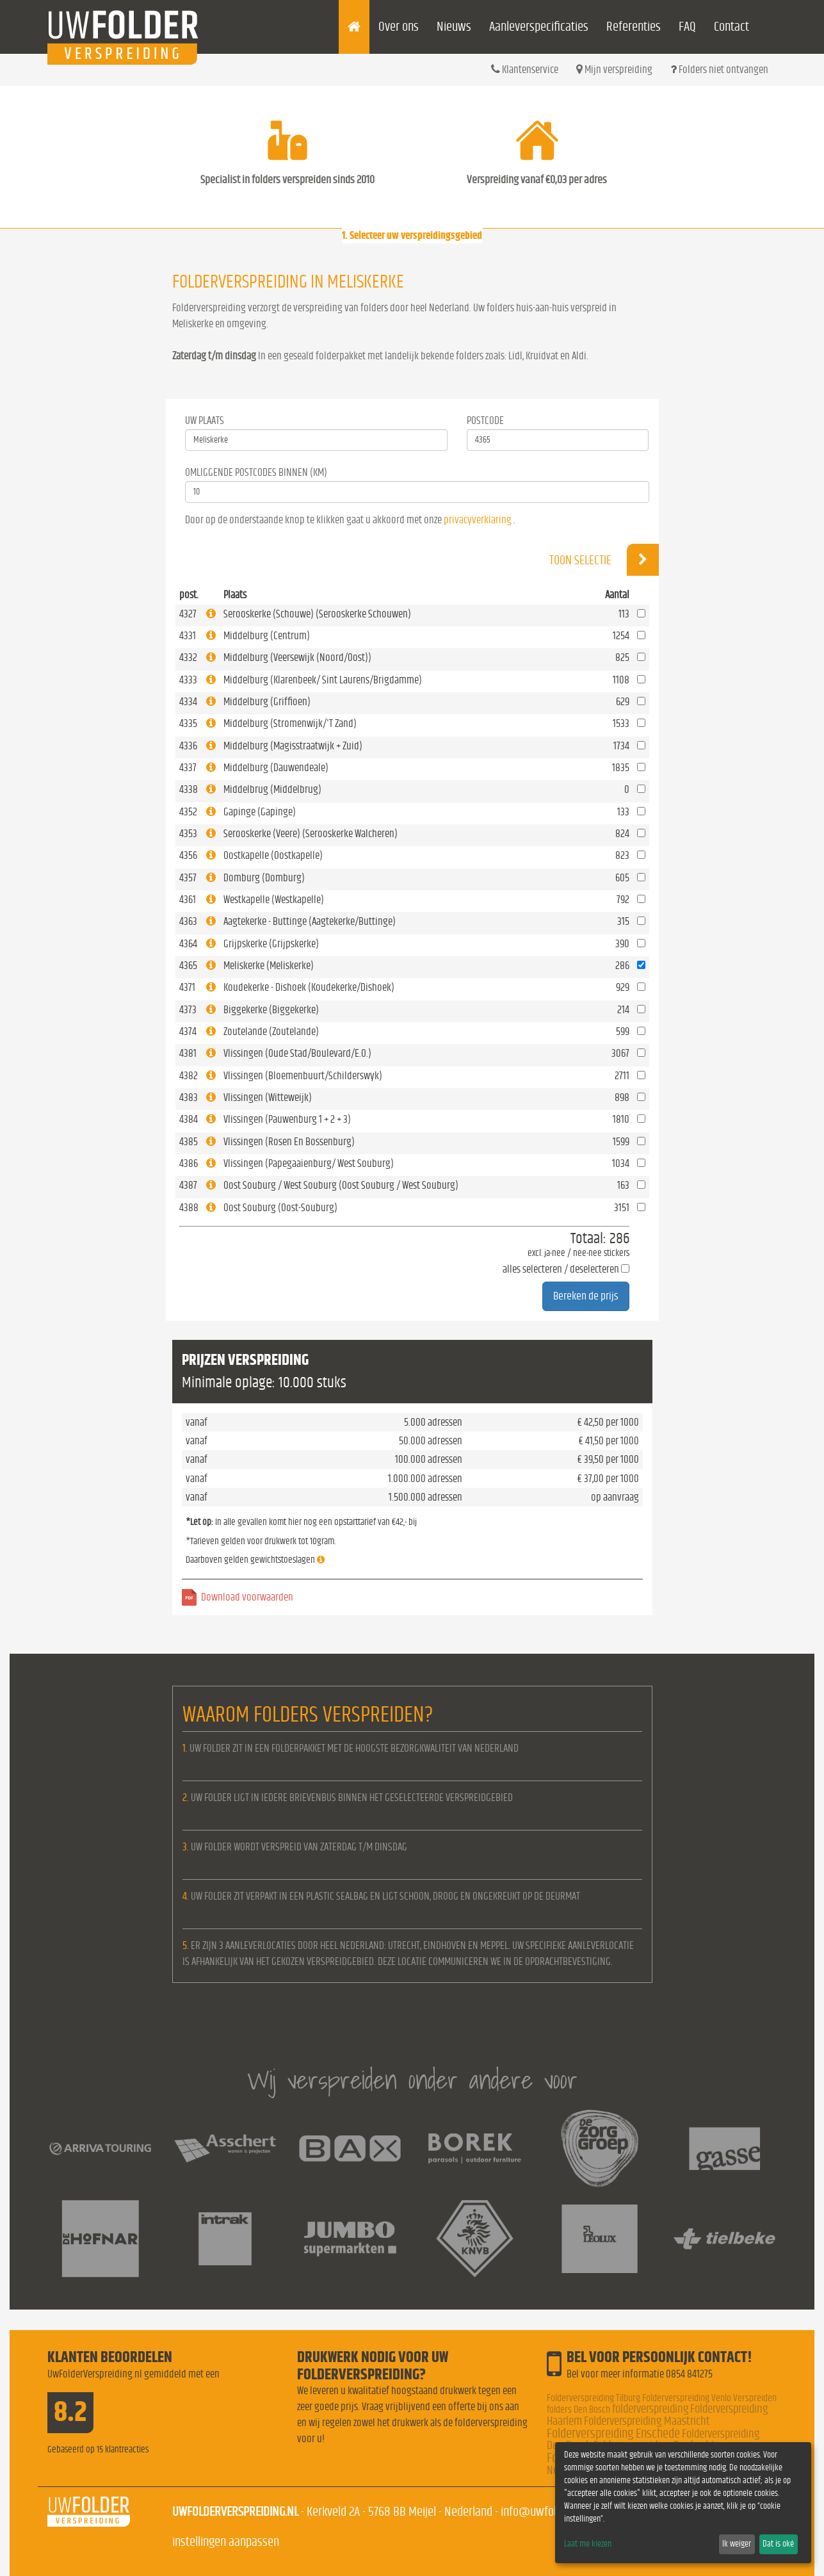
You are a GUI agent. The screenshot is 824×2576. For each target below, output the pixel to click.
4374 (188, 1031)
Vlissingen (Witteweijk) (267, 1097)
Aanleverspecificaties (538, 26)
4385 (188, 1141)
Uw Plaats (204, 420)
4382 (188, 1075)
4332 (188, 657)
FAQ (687, 26)
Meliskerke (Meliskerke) (268, 965)
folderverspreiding (650, 2409)
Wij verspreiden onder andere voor (412, 2080)
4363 (188, 921)
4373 (188, 1009)
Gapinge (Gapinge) (259, 811)
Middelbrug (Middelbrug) (272, 789)
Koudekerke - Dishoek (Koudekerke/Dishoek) (308, 987)
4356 (188, 855)
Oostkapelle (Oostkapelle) (273, 855)
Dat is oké (778, 2543)
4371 (187, 987)
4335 (188, 723)
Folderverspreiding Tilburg (593, 2398)
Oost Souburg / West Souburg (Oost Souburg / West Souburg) (340, 1185)
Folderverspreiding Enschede (613, 2433)
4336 (188, 745)
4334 (188, 701)
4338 (188, 789)
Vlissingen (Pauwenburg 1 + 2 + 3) (287, 1119)
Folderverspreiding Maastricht (647, 2421)
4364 (188, 943)
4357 (188, 877)
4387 (188, 1185)
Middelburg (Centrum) (266, 635)
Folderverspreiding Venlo (686, 2398)
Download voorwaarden (247, 1597)
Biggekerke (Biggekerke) (271, 1009)
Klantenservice (524, 69)
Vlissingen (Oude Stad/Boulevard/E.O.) (297, 1053)
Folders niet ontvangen (719, 69)
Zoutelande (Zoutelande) (271, 1031)
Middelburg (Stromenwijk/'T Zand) (290, 723)
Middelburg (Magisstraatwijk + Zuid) (292, 745)
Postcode (485, 420)
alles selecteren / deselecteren (561, 1269)
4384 (188, 1119)
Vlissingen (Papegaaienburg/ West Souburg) (308, 1163)
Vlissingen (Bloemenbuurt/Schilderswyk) (302, 1075)
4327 (188, 613)
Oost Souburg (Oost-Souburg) (280, 1207)
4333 (188, 679)
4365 (188, 965)
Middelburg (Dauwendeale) (275, 767)
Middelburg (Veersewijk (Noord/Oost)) (297, 657)
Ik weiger (736, 2543)
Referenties (633, 26)
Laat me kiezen (587, 2543)
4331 (187, 635)
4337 (188, 767)
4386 (188, 1163)
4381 (188, 1053)
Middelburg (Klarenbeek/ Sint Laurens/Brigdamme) (322, 679)
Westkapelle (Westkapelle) (273, 899)
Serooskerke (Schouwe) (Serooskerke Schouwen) (317, 613)
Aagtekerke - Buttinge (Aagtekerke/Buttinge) (309, 921)
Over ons (398, 26)
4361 (187, 899)
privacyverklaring (478, 519)
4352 (188, 811)
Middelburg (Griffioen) (267, 701)
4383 (188, 1097)
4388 (188, 1207)
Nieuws (454, 26)
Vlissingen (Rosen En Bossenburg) (289, 1141)
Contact (731, 26)
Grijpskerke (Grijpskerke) (271, 943)
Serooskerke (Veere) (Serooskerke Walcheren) (310, 833)
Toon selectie (604, 560)
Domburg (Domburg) (264, 877)
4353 (188, 833)
